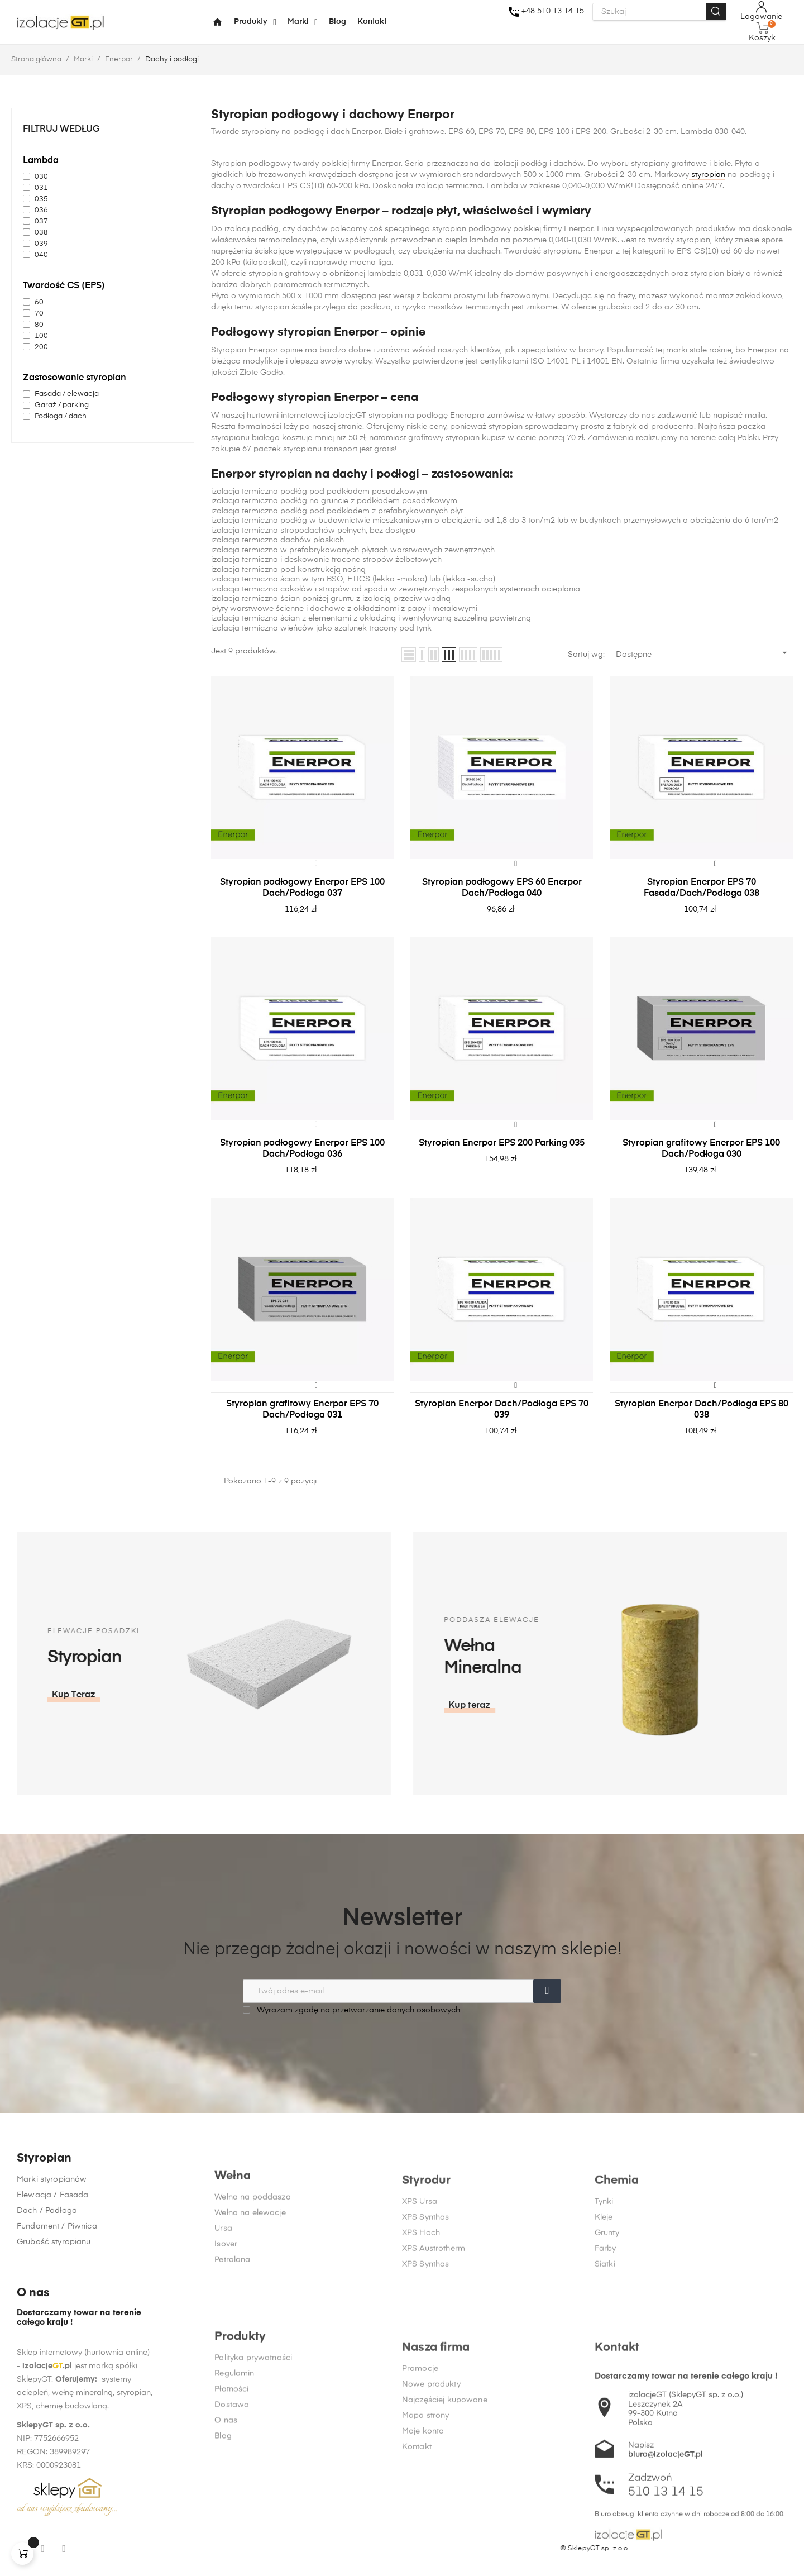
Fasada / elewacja (67, 394)
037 (41, 221)
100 (41, 336)
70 (39, 313)
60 (39, 302)
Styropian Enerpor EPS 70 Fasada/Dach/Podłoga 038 (701, 888)
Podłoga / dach (61, 416)
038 (41, 232)
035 (41, 199)
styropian (707, 175)
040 (41, 255)
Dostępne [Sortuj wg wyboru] (703, 653)
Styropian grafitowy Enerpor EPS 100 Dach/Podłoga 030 (701, 1149)
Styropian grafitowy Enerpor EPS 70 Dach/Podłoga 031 (302, 1410)
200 (41, 347)
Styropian (44, 2253)
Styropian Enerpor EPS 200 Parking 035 (502, 1143)
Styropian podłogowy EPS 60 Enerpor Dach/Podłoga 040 (502, 888)
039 (41, 243)
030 (41, 176)
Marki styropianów (52, 2274)
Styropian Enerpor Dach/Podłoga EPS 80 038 (701, 1410)
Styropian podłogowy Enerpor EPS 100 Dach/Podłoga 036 (302, 1149)
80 (39, 324)
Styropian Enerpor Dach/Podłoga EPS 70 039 (501, 1410)
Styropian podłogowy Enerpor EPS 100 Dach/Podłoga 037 (302, 888)
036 (41, 210)
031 (41, 188)
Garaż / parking (62, 405)
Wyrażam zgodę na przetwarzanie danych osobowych (351, 2010)
